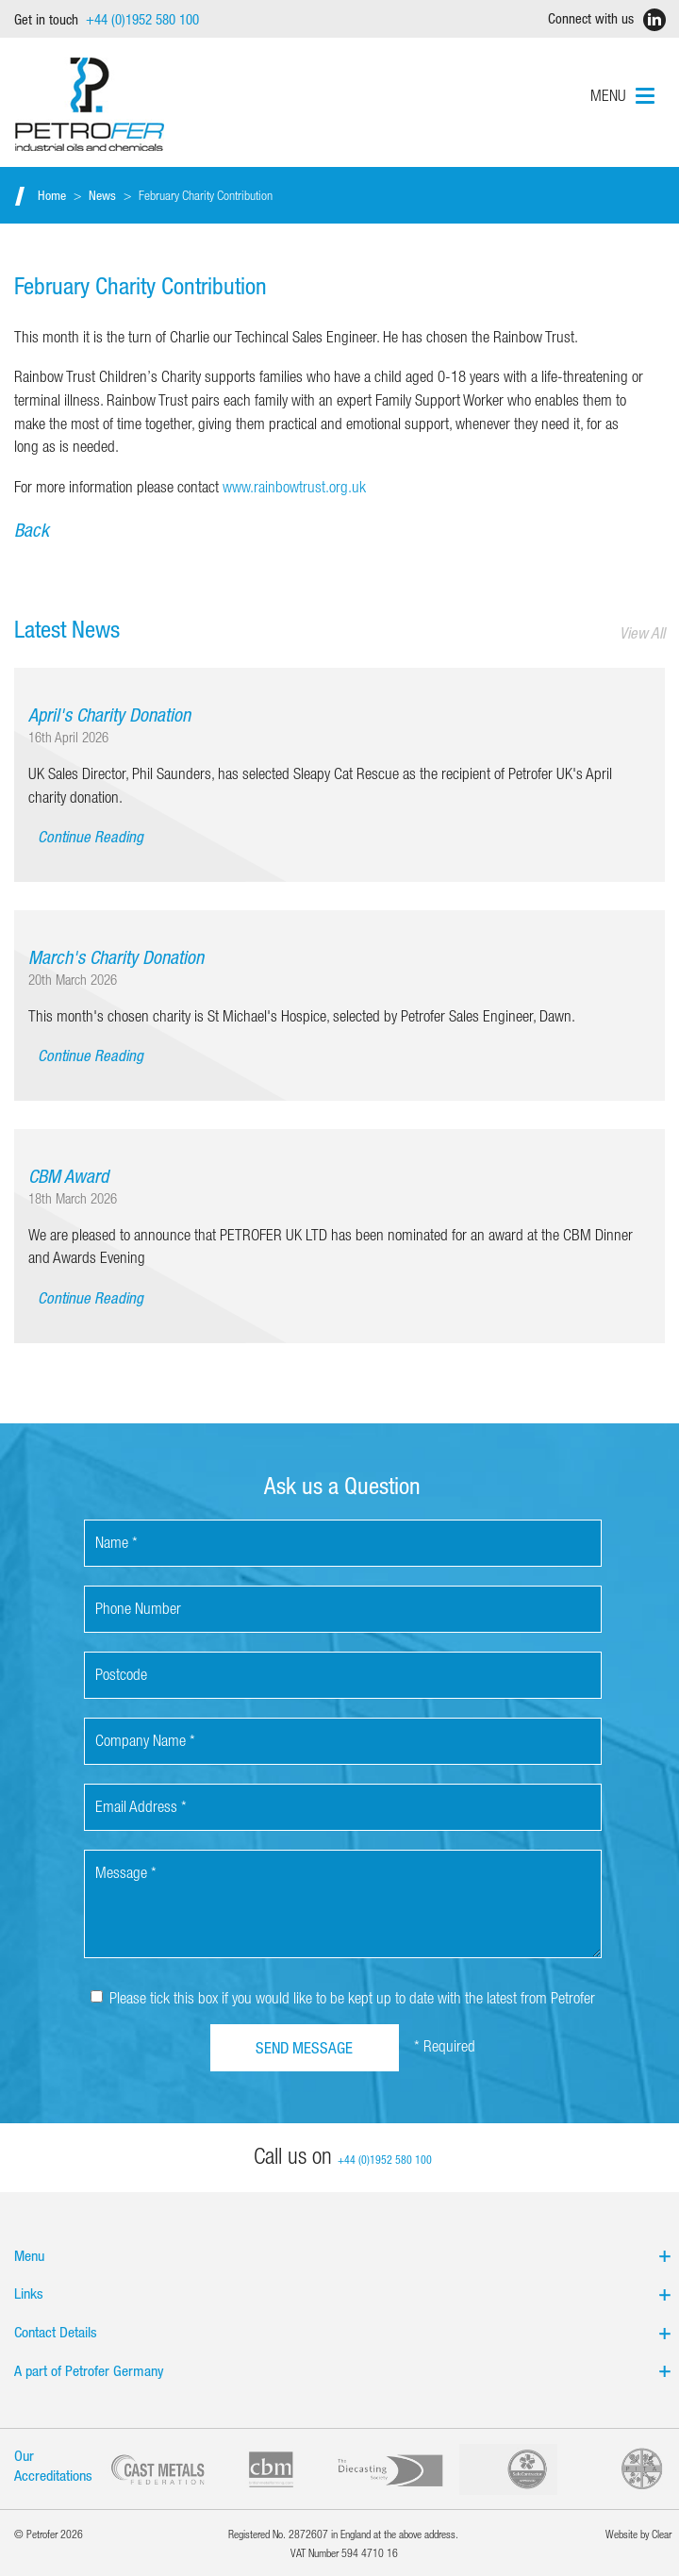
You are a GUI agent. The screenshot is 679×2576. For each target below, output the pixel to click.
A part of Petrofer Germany (342, 2370)
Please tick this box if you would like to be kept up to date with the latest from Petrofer (343, 1997)
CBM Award (68, 1176)
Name (116, 1542)
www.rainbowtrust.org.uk (294, 486)
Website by (638, 2533)
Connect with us (602, 20)
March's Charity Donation (116, 957)
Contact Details (342, 2331)
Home (52, 195)
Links (342, 2293)
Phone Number (138, 1608)
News (102, 195)
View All (642, 632)
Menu (342, 2255)
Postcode (121, 1674)
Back (31, 529)
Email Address (141, 1806)
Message (126, 1872)
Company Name (145, 1740)
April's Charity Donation (109, 714)
